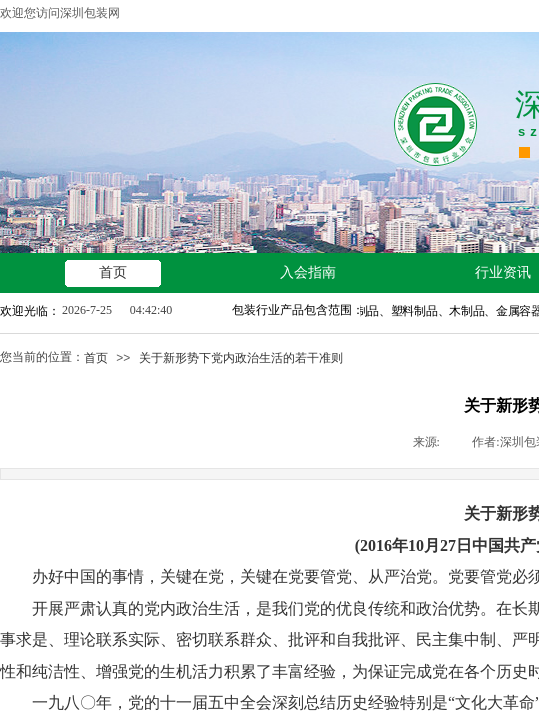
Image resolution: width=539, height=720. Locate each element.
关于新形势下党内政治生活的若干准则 (241, 358)
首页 (96, 358)
